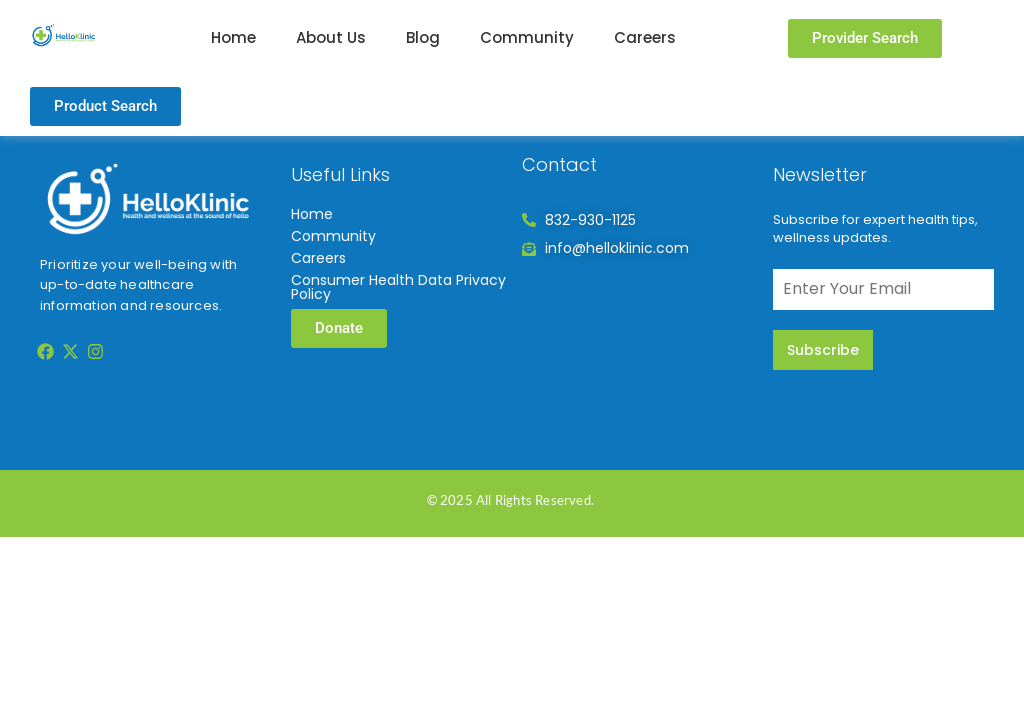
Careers (645, 37)
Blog (423, 37)
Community (527, 37)
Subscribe (823, 350)
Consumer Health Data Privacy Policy (398, 287)
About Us (331, 37)
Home (233, 37)
